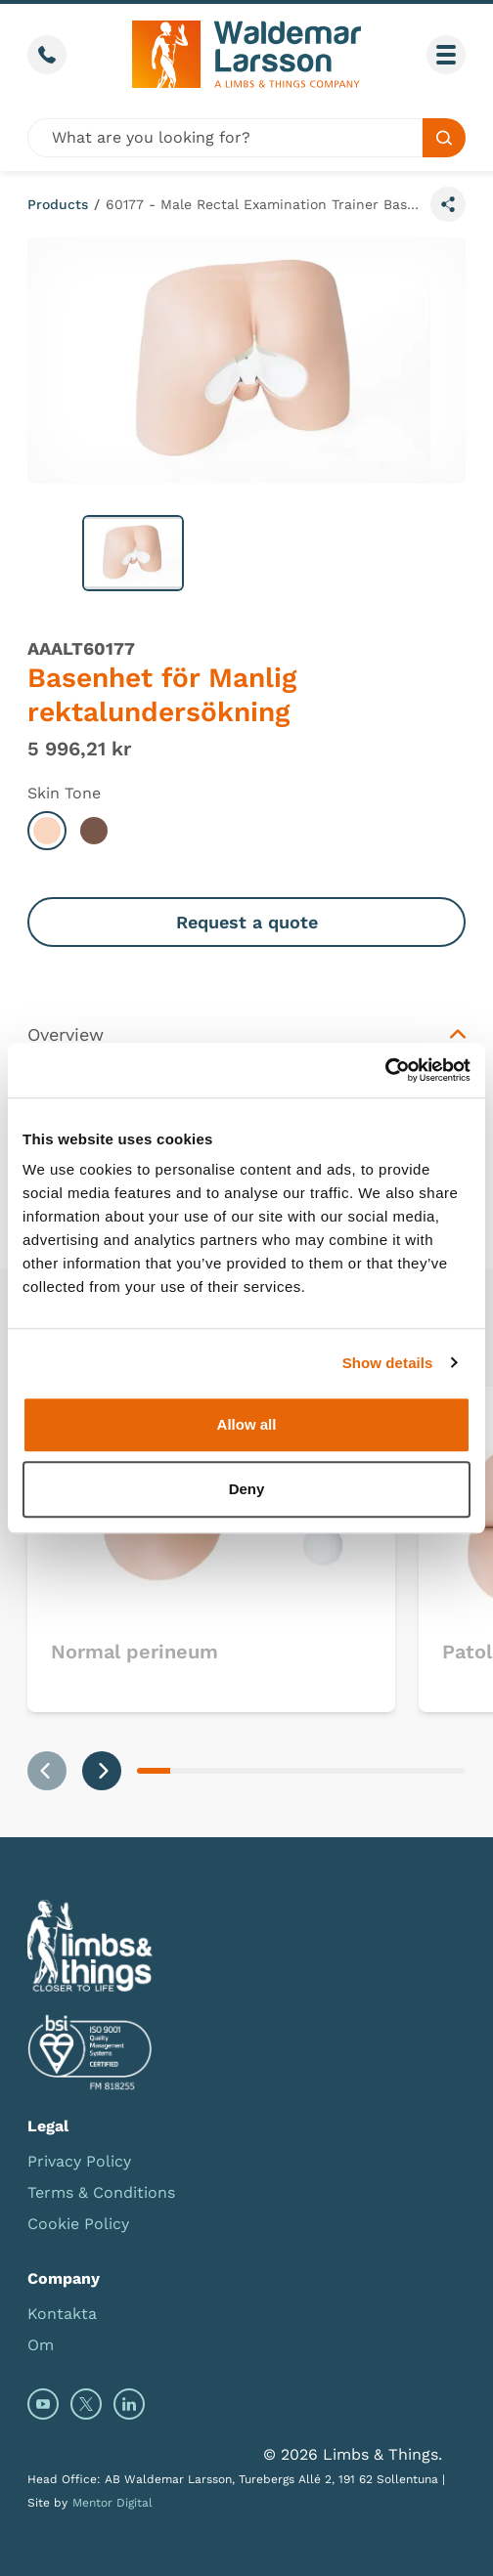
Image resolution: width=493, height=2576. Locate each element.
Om (40, 2345)
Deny (247, 1489)
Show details (387, 1362)
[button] (133, 553)
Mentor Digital (112, 2503)
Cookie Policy (78, 2223)
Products (57, 204)
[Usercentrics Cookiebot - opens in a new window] (385, 1070)
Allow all (247, 1424)
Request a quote (247, 922)
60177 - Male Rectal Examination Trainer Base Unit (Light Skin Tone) (264, 204)
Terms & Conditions (101, 2192)
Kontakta (62, 2313)
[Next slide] (101, 1770)
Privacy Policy (79, 2161)
